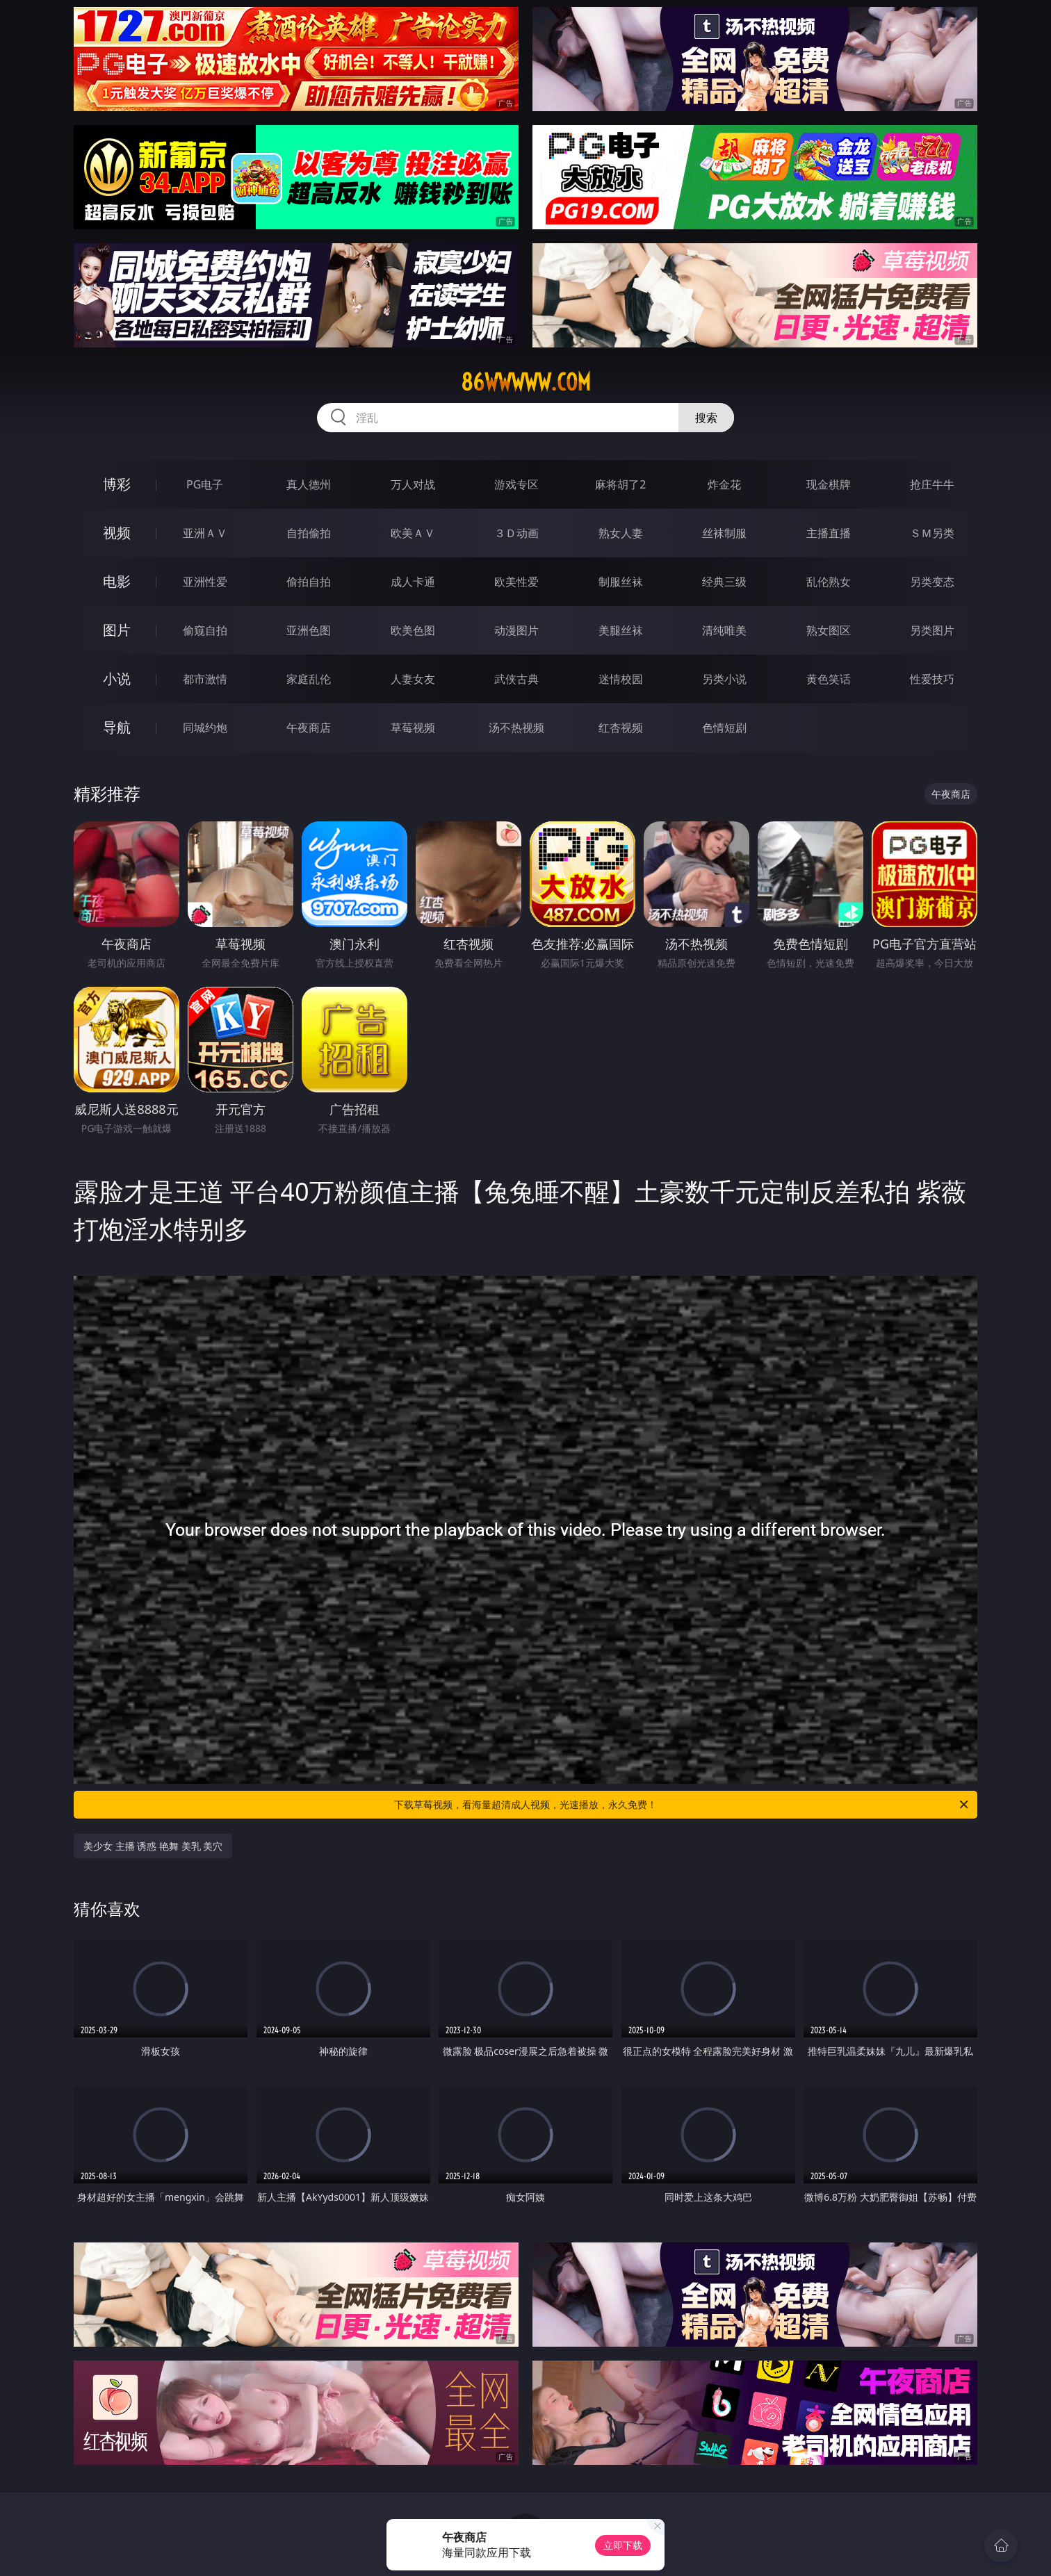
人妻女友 (413, 679)
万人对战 (413, 484)
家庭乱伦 (308, 679)
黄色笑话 (828, 679)
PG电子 (204, 484)
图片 (117, 630)
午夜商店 (308, 727)
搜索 (706, 417)
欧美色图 (413, 630)
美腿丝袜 (620, 630)
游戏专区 (516, 484)
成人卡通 (413, 581)
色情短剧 (724, 727)
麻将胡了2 (620, 484)
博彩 (117, 484)
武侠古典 (516, 679)
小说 (117, 678)
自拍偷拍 (308, 533)
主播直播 (828, 533)
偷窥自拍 (205, 630)
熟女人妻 (620, 533)
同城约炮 (205, 727)
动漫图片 (516, 630)
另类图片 (932, 630)
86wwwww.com (526, 382)
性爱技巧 (932, 679)
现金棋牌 (828, 484)
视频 (117, 532)
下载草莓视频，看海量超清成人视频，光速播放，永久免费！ (682, 1804)
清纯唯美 (724, 630)
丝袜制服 (724, 533)
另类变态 (932, 581)
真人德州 (308, 484)
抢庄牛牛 (932, 484)
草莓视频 (413, 727)
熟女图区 (828, 630)
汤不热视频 (516, 727)
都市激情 (205, 679)
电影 (117, 581)
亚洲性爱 (205, 581)
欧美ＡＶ (413, 533)
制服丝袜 (620, 581)
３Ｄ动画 (516, 533)
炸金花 (724, 484)
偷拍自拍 (308, 581)
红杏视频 (620, 727)
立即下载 (622, 2545)
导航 (117, 727)
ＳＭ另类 (932, 533)
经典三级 (724, 581)
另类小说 (724, 679)
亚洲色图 (308, 630)
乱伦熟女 (828, 581)
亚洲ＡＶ (205, 533)
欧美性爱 (516, 581)
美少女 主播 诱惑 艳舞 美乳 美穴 (152, 1846)
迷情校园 (620, 679)
